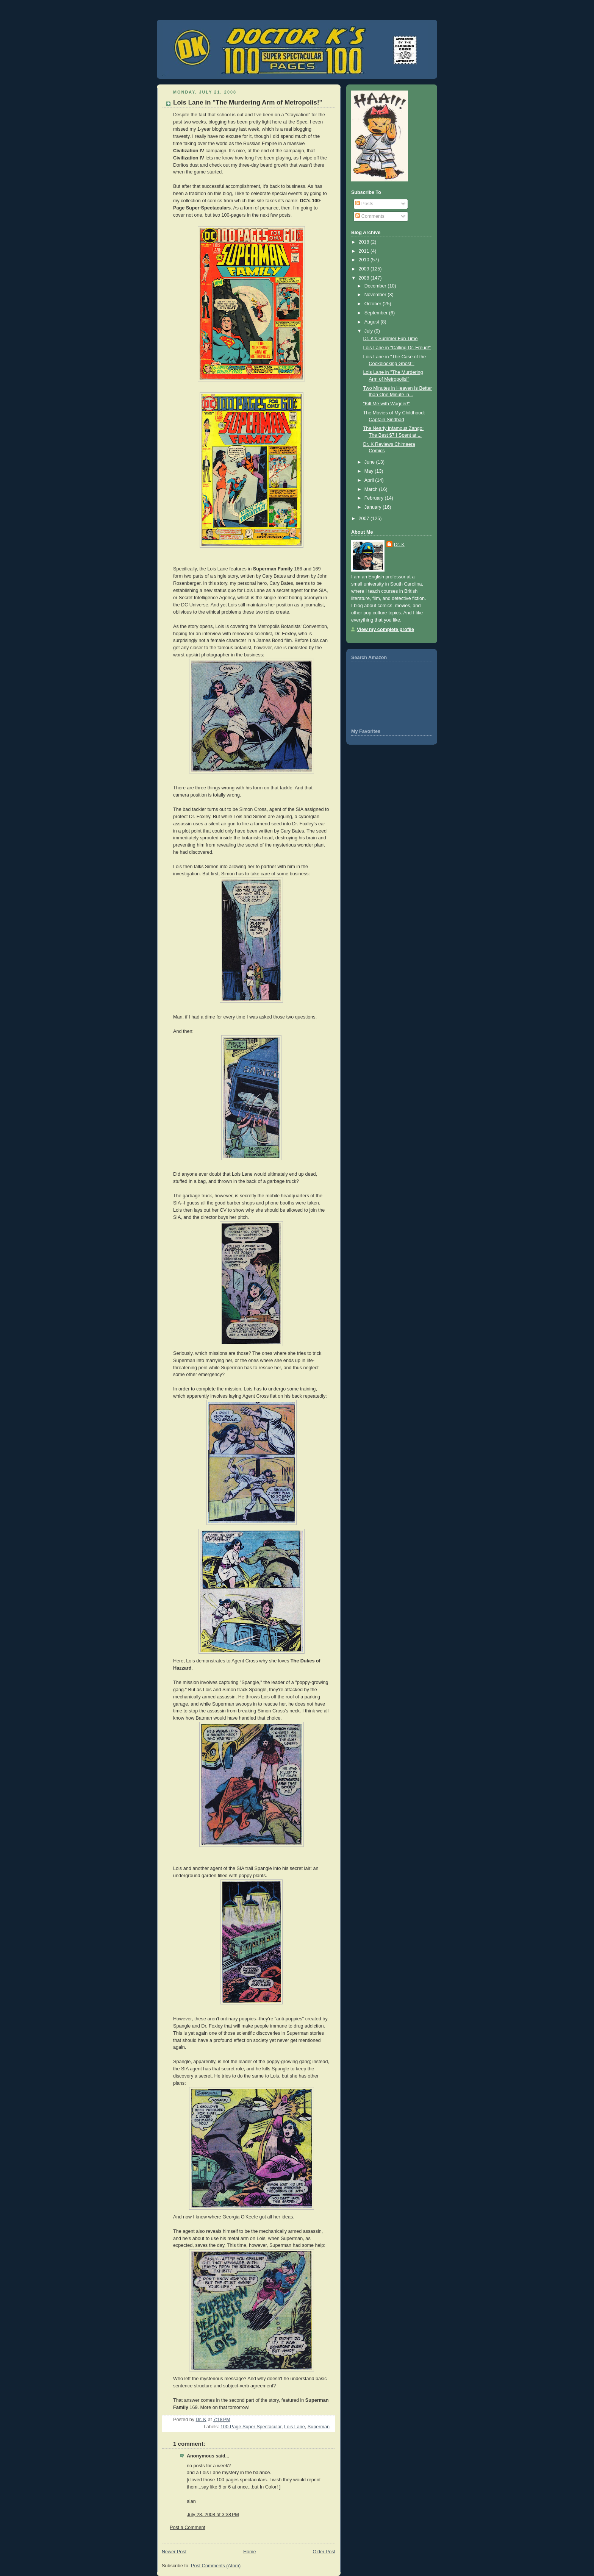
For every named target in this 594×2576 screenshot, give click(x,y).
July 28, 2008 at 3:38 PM (213, 2514)
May (369, 471)
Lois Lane (294, 2426)
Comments (369, 216)
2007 (365, 518)
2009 (365, 269)
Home (249, 2551)
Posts (364, 203)
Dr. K (399, 544)
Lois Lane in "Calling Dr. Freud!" (397, 347)
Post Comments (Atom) (216, 2565)
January (373, 507)
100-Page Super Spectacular (250, 2426)
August (372, 322)
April (369, 480)
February (374, 498)
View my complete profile (385, 629)
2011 (365, 251)
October (373, 303)
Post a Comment (187, 2527)
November (376, 294)
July (369, 331)
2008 (365, 278)
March (371, 489)
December (376, 286)
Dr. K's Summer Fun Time (390, 338)
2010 (365, 259)
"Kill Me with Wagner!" (386, 403)
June (370, 462)
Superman (319, 2426)
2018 (365, 242)
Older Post (324, 2551)
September (376, 313)
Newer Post (174, 2551)
